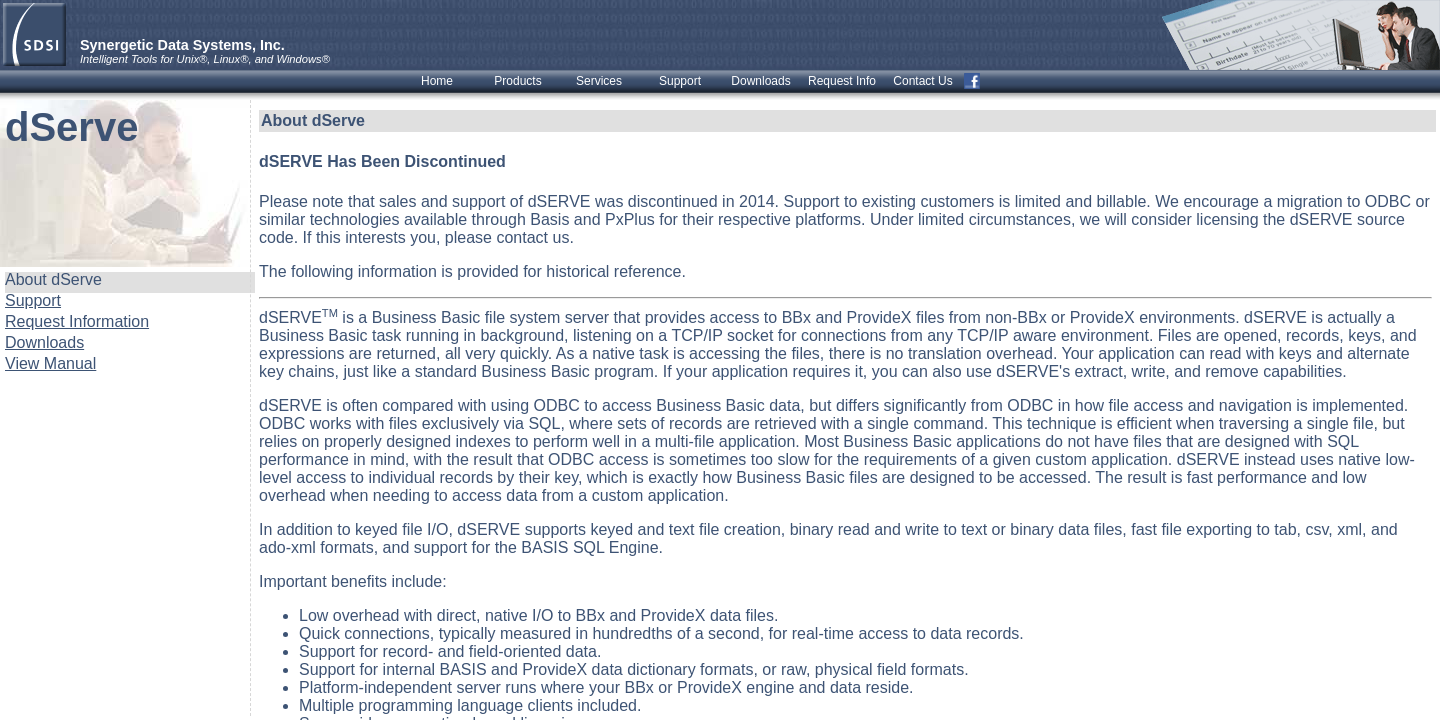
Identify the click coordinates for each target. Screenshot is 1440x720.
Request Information (77, 321)
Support (33, 300)
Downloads (44, 342)
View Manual (50, 363)
